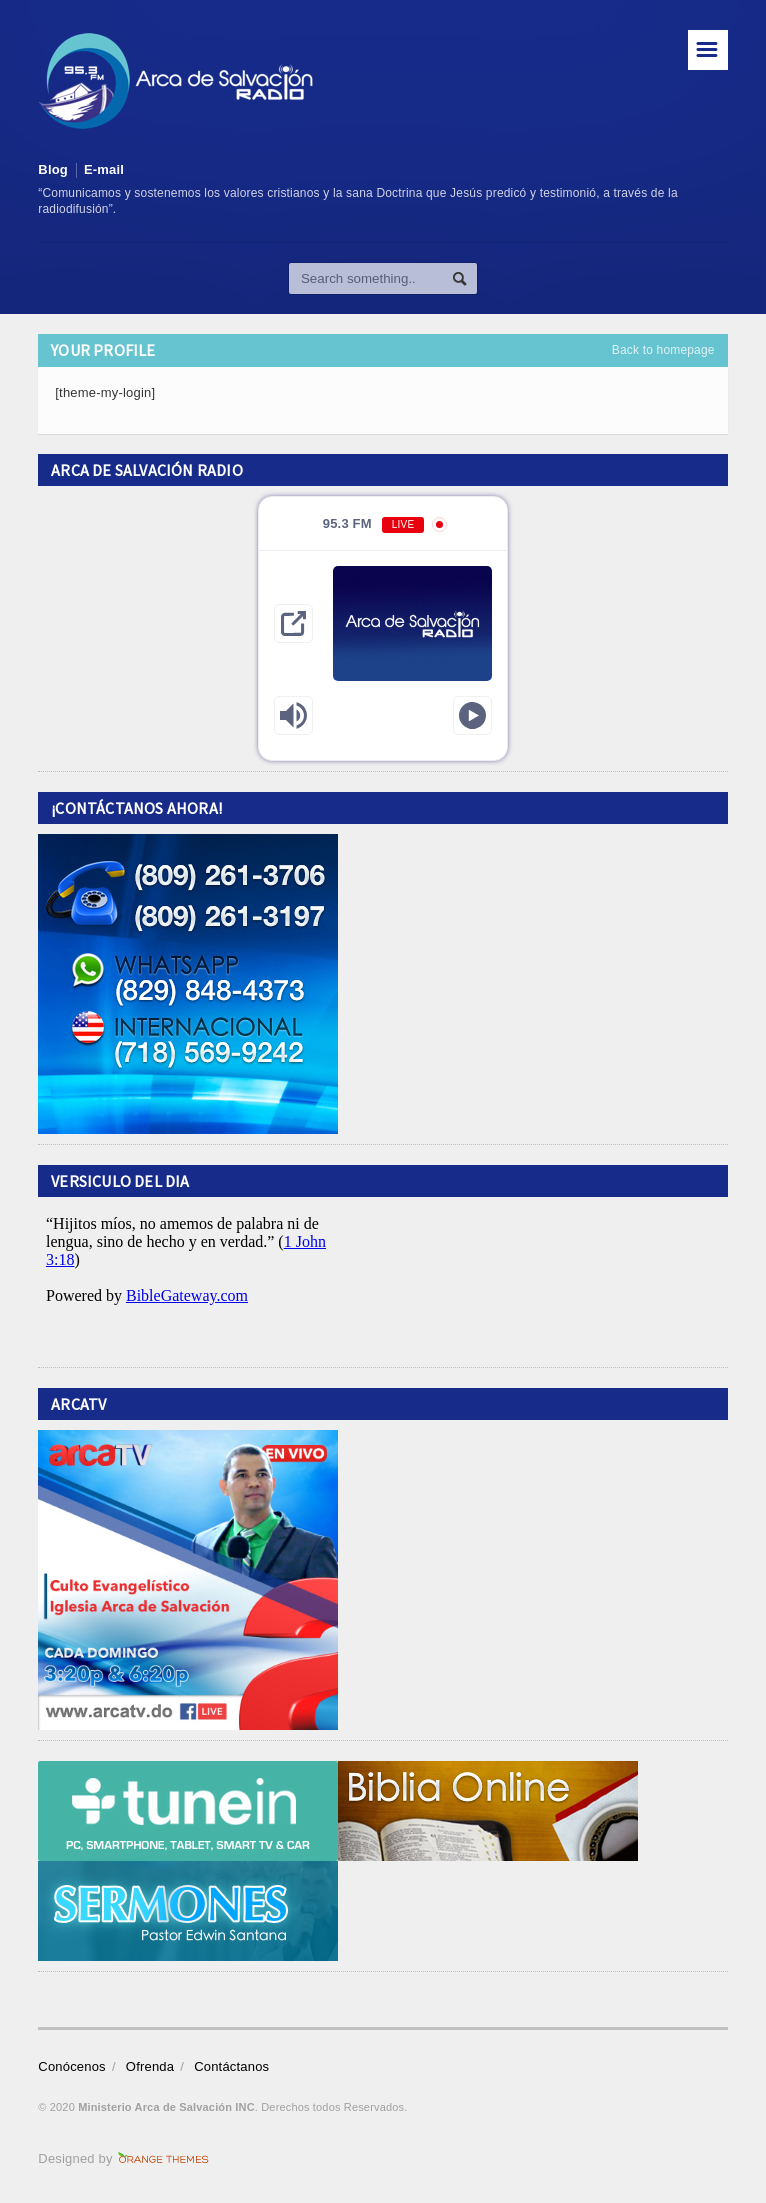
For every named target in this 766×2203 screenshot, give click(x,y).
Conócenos (72, 2066)
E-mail (104, 169)
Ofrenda (150, 2066)
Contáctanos (231, 2066)
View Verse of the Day (188, 1282)
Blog (53, 169)
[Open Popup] (293, 623)
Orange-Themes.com (163, 2159)
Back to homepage (663, 350)
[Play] (472, 715)
